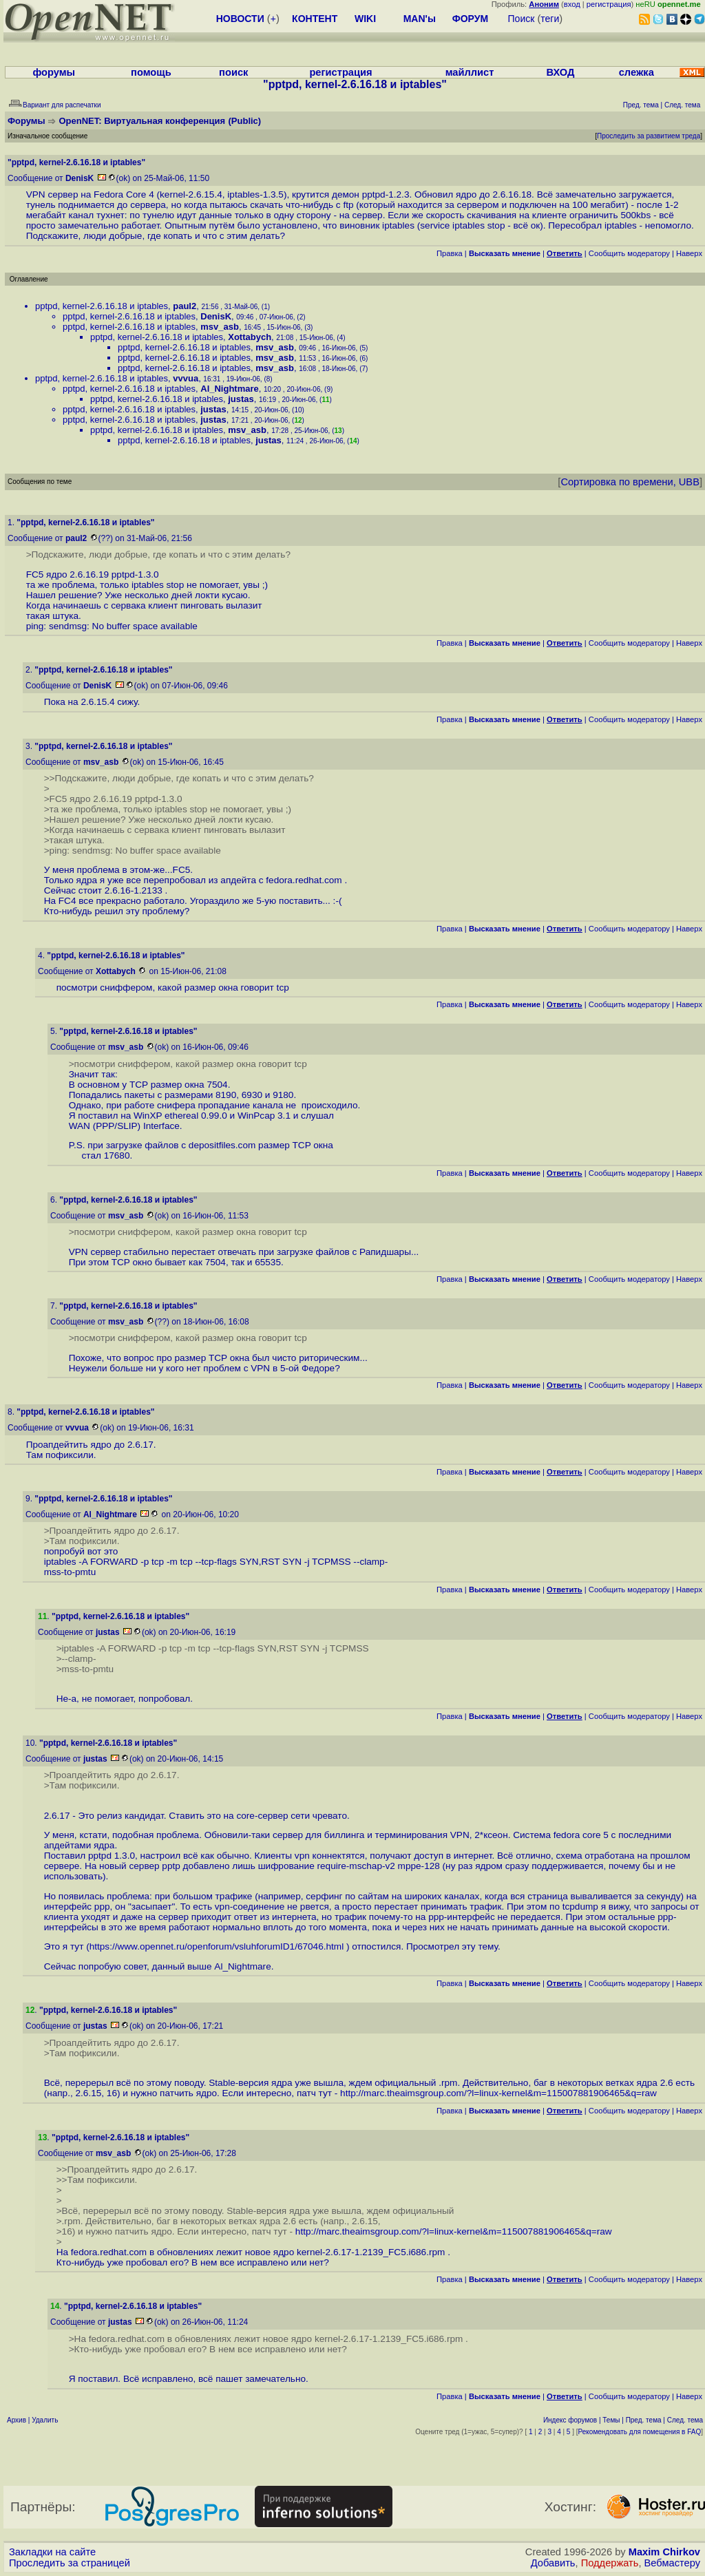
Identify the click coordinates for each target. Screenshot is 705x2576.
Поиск (521, 18)
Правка (449, 253)
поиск (233, 72)
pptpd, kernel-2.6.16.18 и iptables (101, 306)
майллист (469, 72)
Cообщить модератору (629, 253)
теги (549, 18)
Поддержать (610, 2562)
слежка (636, 72)
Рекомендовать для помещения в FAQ (640, 2432)
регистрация (609, 4)
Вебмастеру (672, 2562)
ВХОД (560, 72)
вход (572, 4)
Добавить (553, 2562)
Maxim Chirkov (664, 2551)
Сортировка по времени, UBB (629, 481)
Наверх (689, 253)
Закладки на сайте (52, 2551)
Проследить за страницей (69, 2562)
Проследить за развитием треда (648, 136)
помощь (151, 72)
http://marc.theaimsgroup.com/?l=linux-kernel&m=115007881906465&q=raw (498, 2093)
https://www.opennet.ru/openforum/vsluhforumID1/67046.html (217, 1946)
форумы (53, 72)
